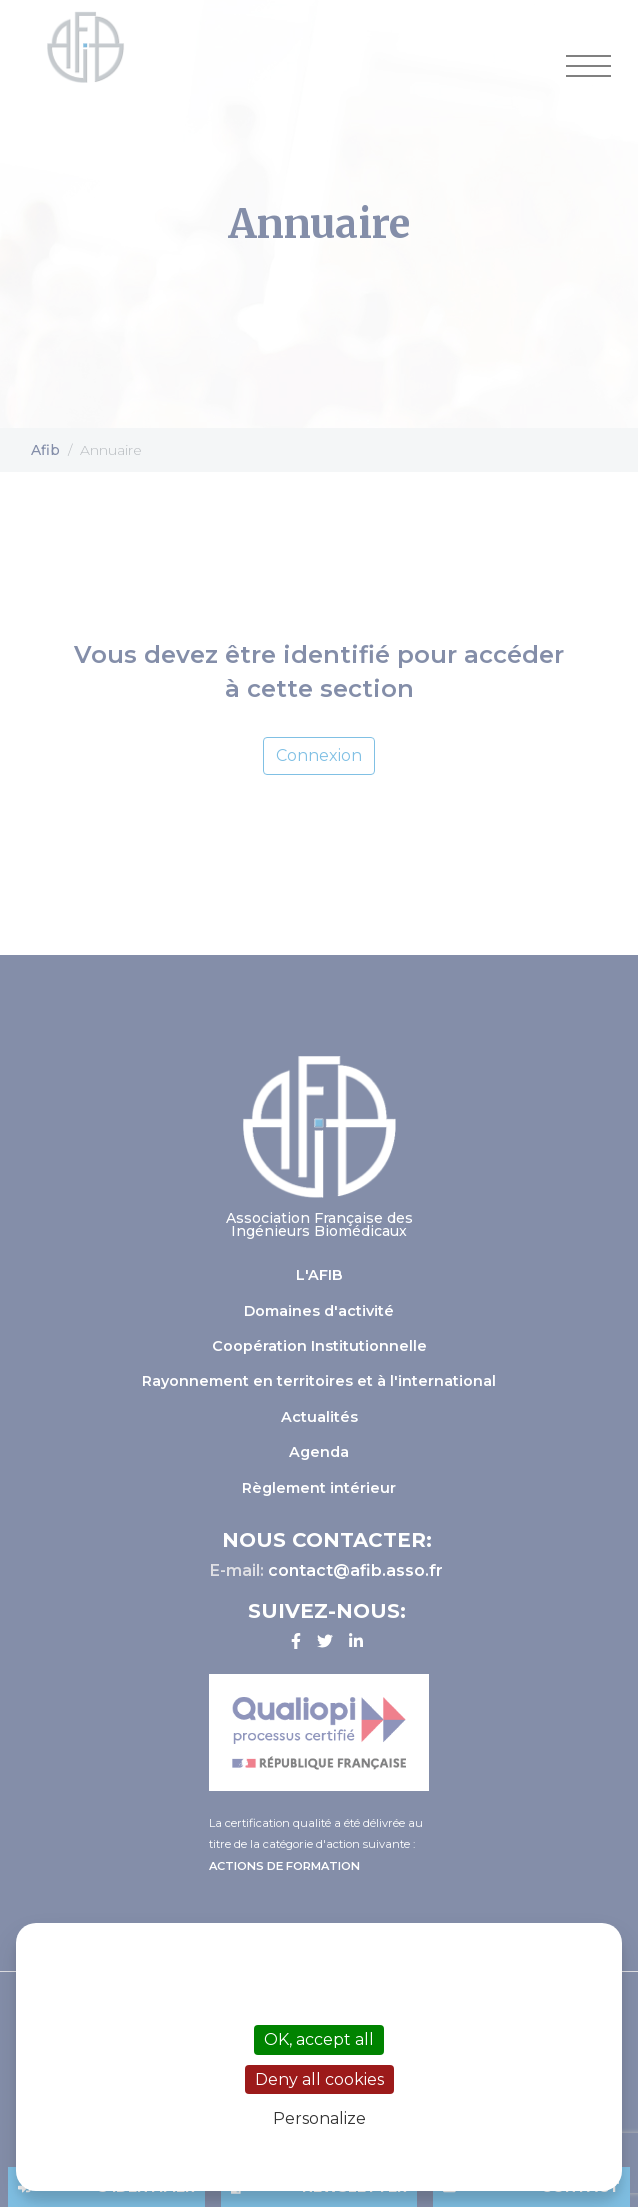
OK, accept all (319, 2039)
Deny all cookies (319, 2079)
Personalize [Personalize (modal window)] (319, 2118)
